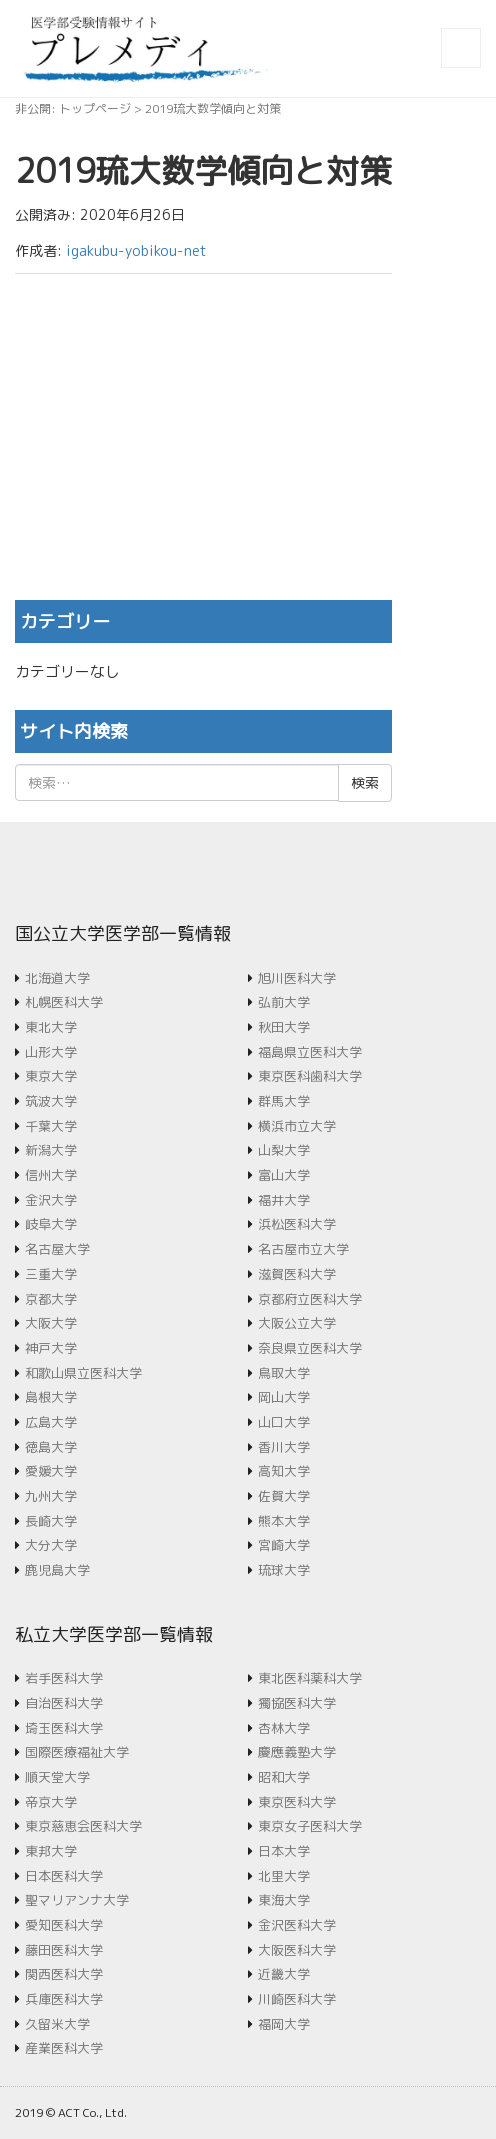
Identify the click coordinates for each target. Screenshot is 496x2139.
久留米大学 (57, 2024)
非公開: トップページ (73, 108)
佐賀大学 (284, 1496)
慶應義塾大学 (297, 1752)
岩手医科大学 (64, 1678)
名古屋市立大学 (303, 1249)
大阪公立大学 (297, 1323)
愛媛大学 (51, 1471)
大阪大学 (51, 1323)
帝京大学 (51, 1802)
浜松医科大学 (297, 1224)
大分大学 (51, 1545)
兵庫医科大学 (64, 1999)
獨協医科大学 (297, 1703)
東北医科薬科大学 (310, 1678)
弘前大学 (284, 1002)
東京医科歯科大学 (310, 1076)
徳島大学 (51, 1447)
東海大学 (284, 1900)
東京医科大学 (297, 1802)
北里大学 (284, 1876)
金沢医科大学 (297, 1925)
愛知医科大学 (64, 1925)
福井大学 (284, 1200)
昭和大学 (284, 1777)
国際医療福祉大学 (77, 1752)
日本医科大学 (64, 1876)
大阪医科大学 (297, 1950)
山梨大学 (284, 1150)
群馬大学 (284, 1101)
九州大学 (51, 1496)
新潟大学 (51, 1150)
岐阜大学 (51, 1224)
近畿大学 (284, 1974)
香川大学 (284, 1447)
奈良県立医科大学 (310, 1348)
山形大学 (51, 1052)
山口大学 (284, 1422)
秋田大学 (284, 1027)
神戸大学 (51, 1348)
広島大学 (51, 1422)
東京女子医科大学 (310, 1826)
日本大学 (284, 1851)
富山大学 (284, 1175)
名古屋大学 (57, 1249)
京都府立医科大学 (310, 1299)
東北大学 (51, 1027)
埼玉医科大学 (64, 1728)
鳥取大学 (284, 1373)
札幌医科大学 (64, 1002)
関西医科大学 (64, 1974)
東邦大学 (51, 1851)
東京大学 (51, 1076)
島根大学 (51, 1397)
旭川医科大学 (297, 978)
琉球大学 (284, 1570)
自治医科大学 (64, 1703)
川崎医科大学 (297, 1999)
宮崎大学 (284, 1545)
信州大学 (51, 1175)
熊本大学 (284, 1521)
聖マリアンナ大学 (77, 1900)
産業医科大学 (64, 2048)
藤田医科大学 (64, 1950)
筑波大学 (51, 1101)
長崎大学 (51, 1521)
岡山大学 (284, 1397)
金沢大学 (51, 1200)
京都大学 (51, 1299)
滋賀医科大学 (297, 1274)
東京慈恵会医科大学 (83, 1826)
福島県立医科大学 (310, 1052)
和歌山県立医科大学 (83, 1373)
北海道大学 (57, 978)
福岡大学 (284, 2024)
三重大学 (51, 1274)
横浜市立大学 (297, 1126)
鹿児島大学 (57, 1570)
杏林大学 (284, 1728)
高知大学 (284, 1471)
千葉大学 (51, 1126)
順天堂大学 (57, 1777)
